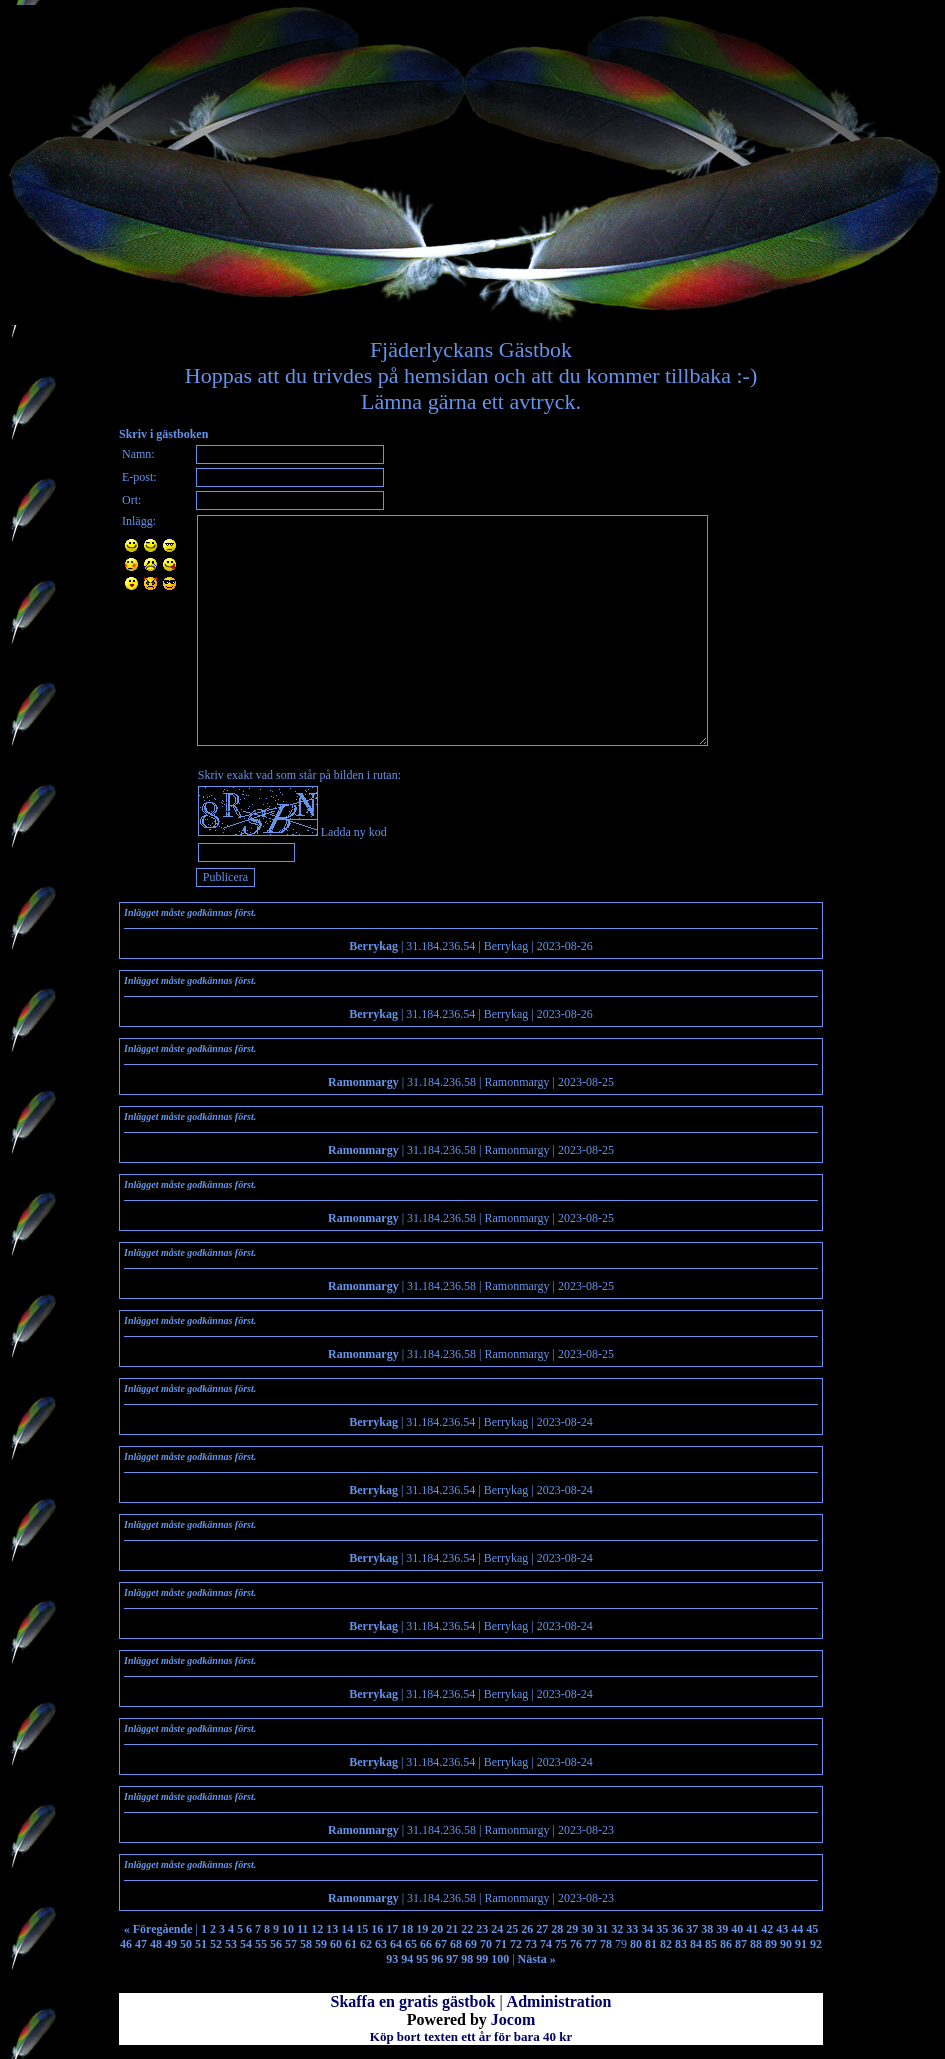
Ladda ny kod (354, 832)
